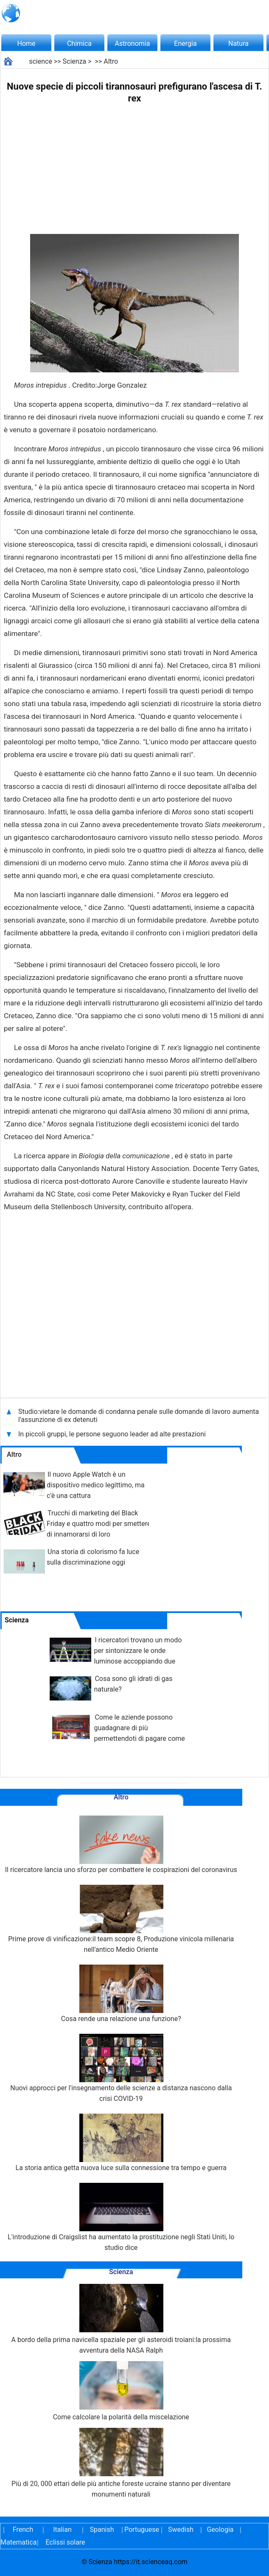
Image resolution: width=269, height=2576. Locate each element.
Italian (62, 2529)
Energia (185, 43)
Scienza (75, 61)
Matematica (17, 2542)
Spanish (102, 2529)
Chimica (79, 43)
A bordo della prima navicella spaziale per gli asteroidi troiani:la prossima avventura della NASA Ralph (121, 2319)
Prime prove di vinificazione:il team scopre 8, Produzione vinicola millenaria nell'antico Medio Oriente (121, 1919)
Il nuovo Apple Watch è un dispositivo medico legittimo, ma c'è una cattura (96, 1485)
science (40, 61)
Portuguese (141, 2529)
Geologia (220, 2529)
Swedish (180, 2529)
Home (26, 43)
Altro (111, 61)
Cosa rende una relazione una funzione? (121, 1994)
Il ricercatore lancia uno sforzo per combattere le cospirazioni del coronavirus (121, 1845)
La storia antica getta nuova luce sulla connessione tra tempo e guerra (121, 2143)
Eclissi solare (65, 2542)
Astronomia (132, 43)
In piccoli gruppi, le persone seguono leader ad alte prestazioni (112, 1434)
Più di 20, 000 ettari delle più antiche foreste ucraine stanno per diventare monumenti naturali (120, 2463)
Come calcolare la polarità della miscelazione (121, 2391)
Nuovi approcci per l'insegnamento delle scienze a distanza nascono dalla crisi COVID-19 (121, 2068)
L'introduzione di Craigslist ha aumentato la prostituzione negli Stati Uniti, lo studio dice (121, 2217)
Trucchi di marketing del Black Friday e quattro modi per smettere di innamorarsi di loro (99, 1523)
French (23, 2529)
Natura (238, 43)
